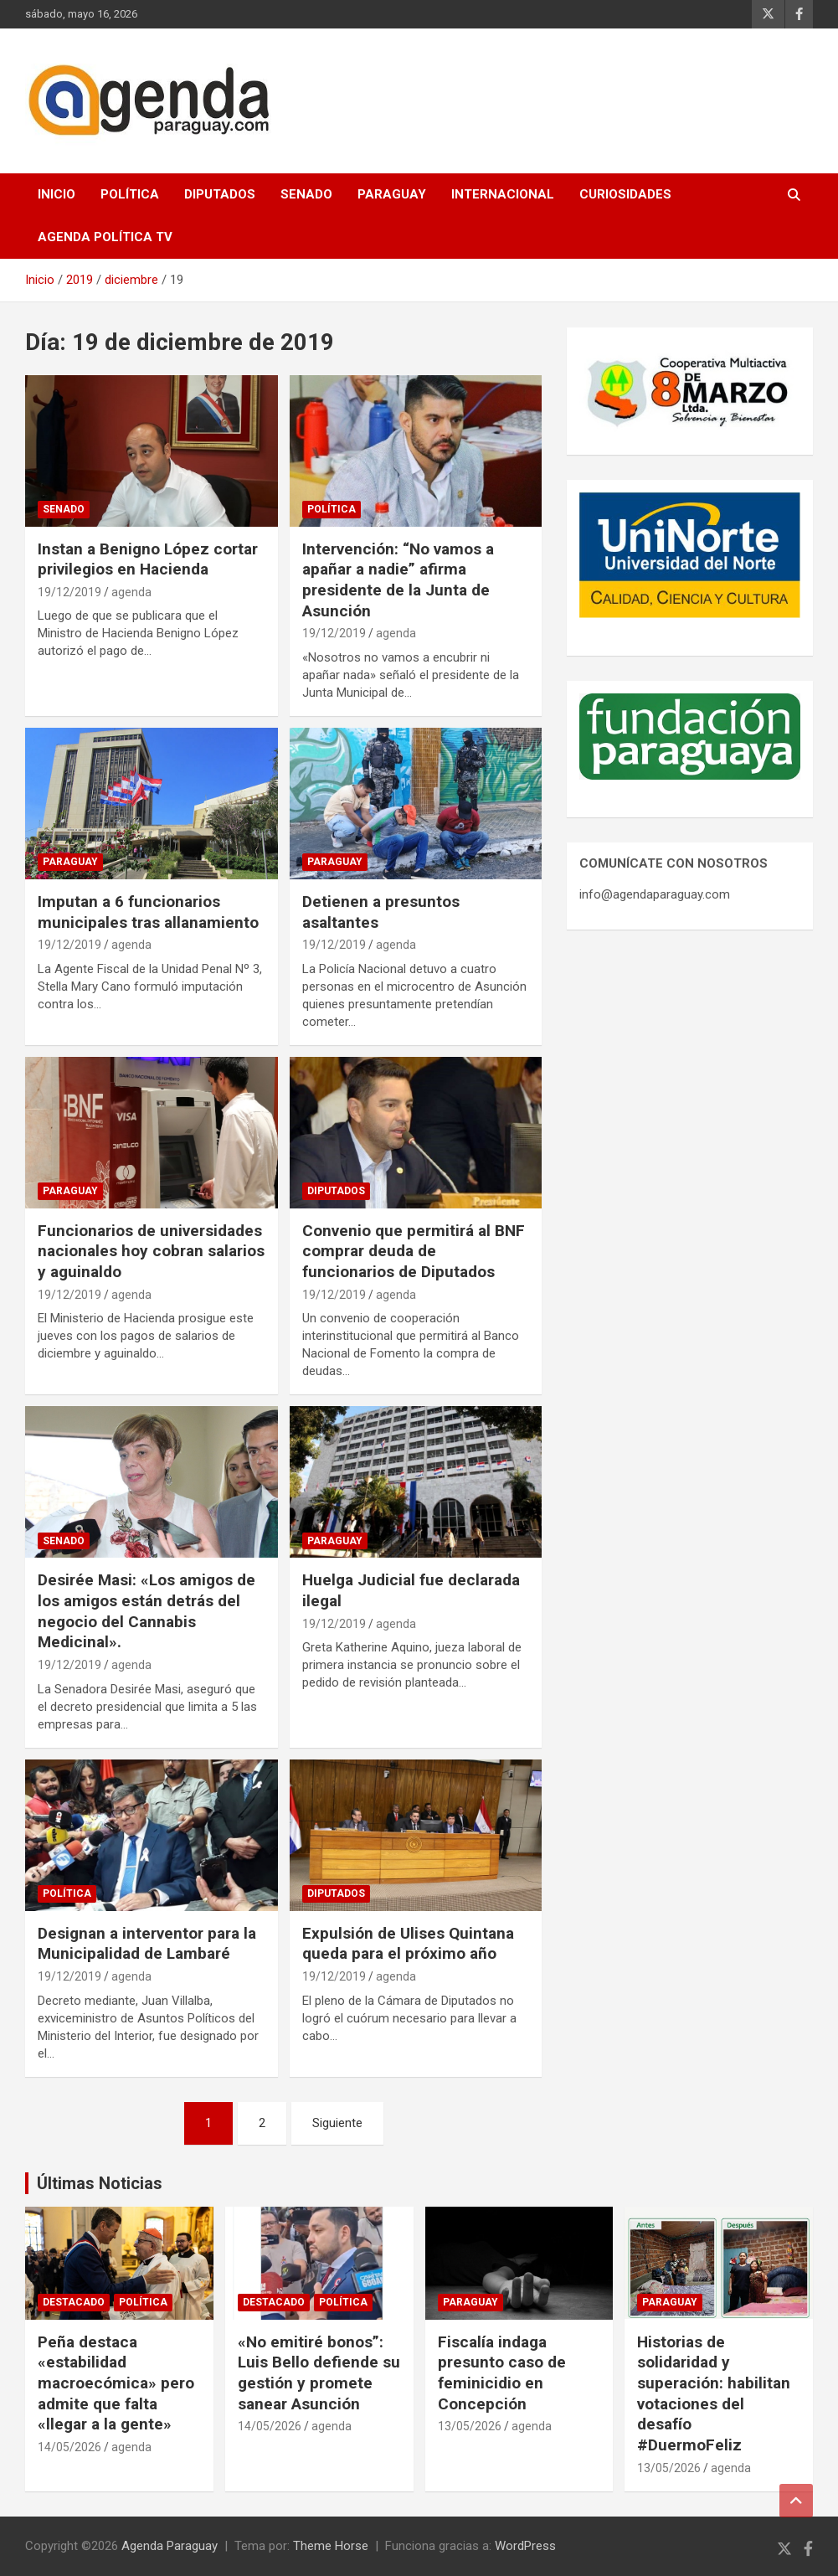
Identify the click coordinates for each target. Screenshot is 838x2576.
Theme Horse (330, 2545)
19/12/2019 (69, 592)
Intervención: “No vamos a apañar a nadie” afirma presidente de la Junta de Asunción (398, 580)
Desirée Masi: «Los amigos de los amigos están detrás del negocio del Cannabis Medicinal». (146, 1610)
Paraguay (391, 194)
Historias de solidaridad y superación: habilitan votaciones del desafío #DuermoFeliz (713, 2393)
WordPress (525, 2545)
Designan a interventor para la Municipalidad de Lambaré (147, 1944)
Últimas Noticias (99, 2183)
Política (129, 194)
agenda (131, 592)
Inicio (56, 194)
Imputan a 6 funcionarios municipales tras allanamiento (148, 912)
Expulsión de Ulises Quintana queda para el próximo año (408, 1944)
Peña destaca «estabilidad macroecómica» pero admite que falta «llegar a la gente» (116, 2383)
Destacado (74, 2302)
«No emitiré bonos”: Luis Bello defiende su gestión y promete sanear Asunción (319, 2373)
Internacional (502, 194)
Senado (306, 194)
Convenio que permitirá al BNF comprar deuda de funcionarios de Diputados (413, 1251)
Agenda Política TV (105, 237)
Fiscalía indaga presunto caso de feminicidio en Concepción (502, 2373)
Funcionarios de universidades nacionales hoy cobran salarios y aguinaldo (151, 1251)
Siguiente (337, 2122)
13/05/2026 (469, 2426)
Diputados (219, 194)
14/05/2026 (69, 2447)
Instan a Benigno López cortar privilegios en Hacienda (148, 559)
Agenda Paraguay (169, 2545)
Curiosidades (625, 194)
